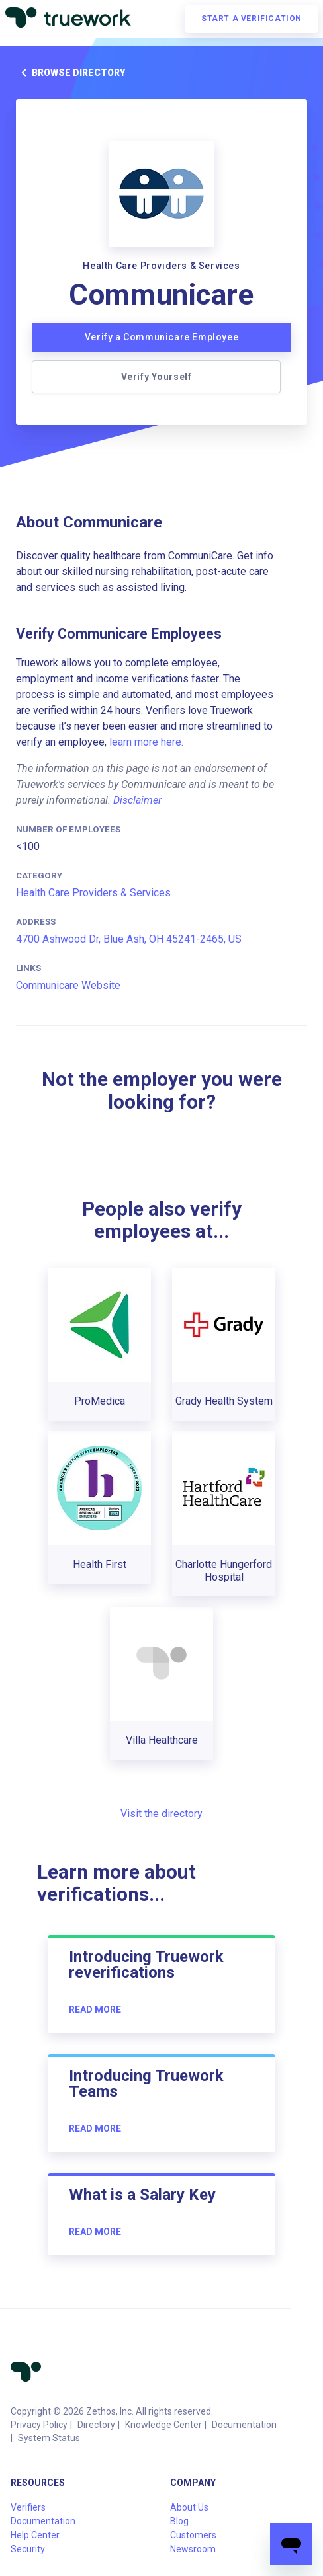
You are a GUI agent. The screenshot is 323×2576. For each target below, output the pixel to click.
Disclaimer (137, 800)
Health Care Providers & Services (93, 892)
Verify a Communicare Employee (161, 337)
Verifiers (28, 2507)
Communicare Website (68, 985)
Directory (96, 2424)
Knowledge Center (163, 2424)
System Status (49, 2438)
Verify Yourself (156, 376)
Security (28, 2549)
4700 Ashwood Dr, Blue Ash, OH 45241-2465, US (129, 939)
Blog (179, 2521)
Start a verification (251, 18)
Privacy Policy (39, 2424)
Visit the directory (161, 1813)
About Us (189, 2507)
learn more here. (146, 742)
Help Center (35, 2535)
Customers (193, 2535)
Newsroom (193, 2549)
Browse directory (70, 73)
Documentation (244, 2424)
